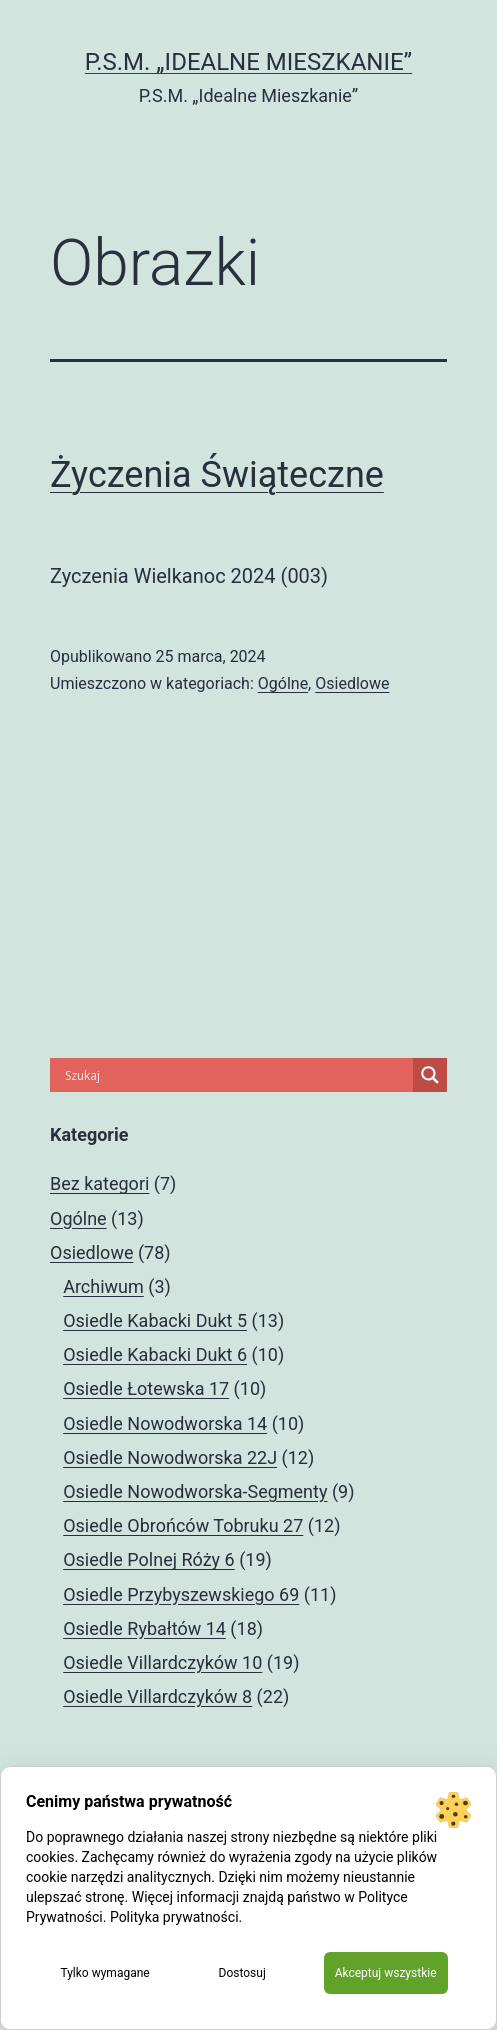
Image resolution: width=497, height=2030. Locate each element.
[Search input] (236, 1075)
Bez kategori (99, 1183)
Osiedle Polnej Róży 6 (149, 1559)
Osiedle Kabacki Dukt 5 (155, 1320)
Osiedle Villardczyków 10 (162, 1662)
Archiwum (103, 1286)
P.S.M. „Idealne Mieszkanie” (248, 62)
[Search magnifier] (430, 1075)
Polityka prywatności (174, 1917)
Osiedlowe (352, 683)
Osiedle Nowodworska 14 (165, 1423)
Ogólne (283, 683)
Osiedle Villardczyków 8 (157, 1696)
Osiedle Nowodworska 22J (170, 1457)
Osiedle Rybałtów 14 (144, 1628)
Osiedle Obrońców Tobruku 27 (183, 1525)
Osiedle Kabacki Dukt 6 (155, 1354)
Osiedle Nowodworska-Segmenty (195, 1491)
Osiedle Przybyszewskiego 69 (181, 1594)
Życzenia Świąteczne (217, 475)
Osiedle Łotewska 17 (146, 1388)
